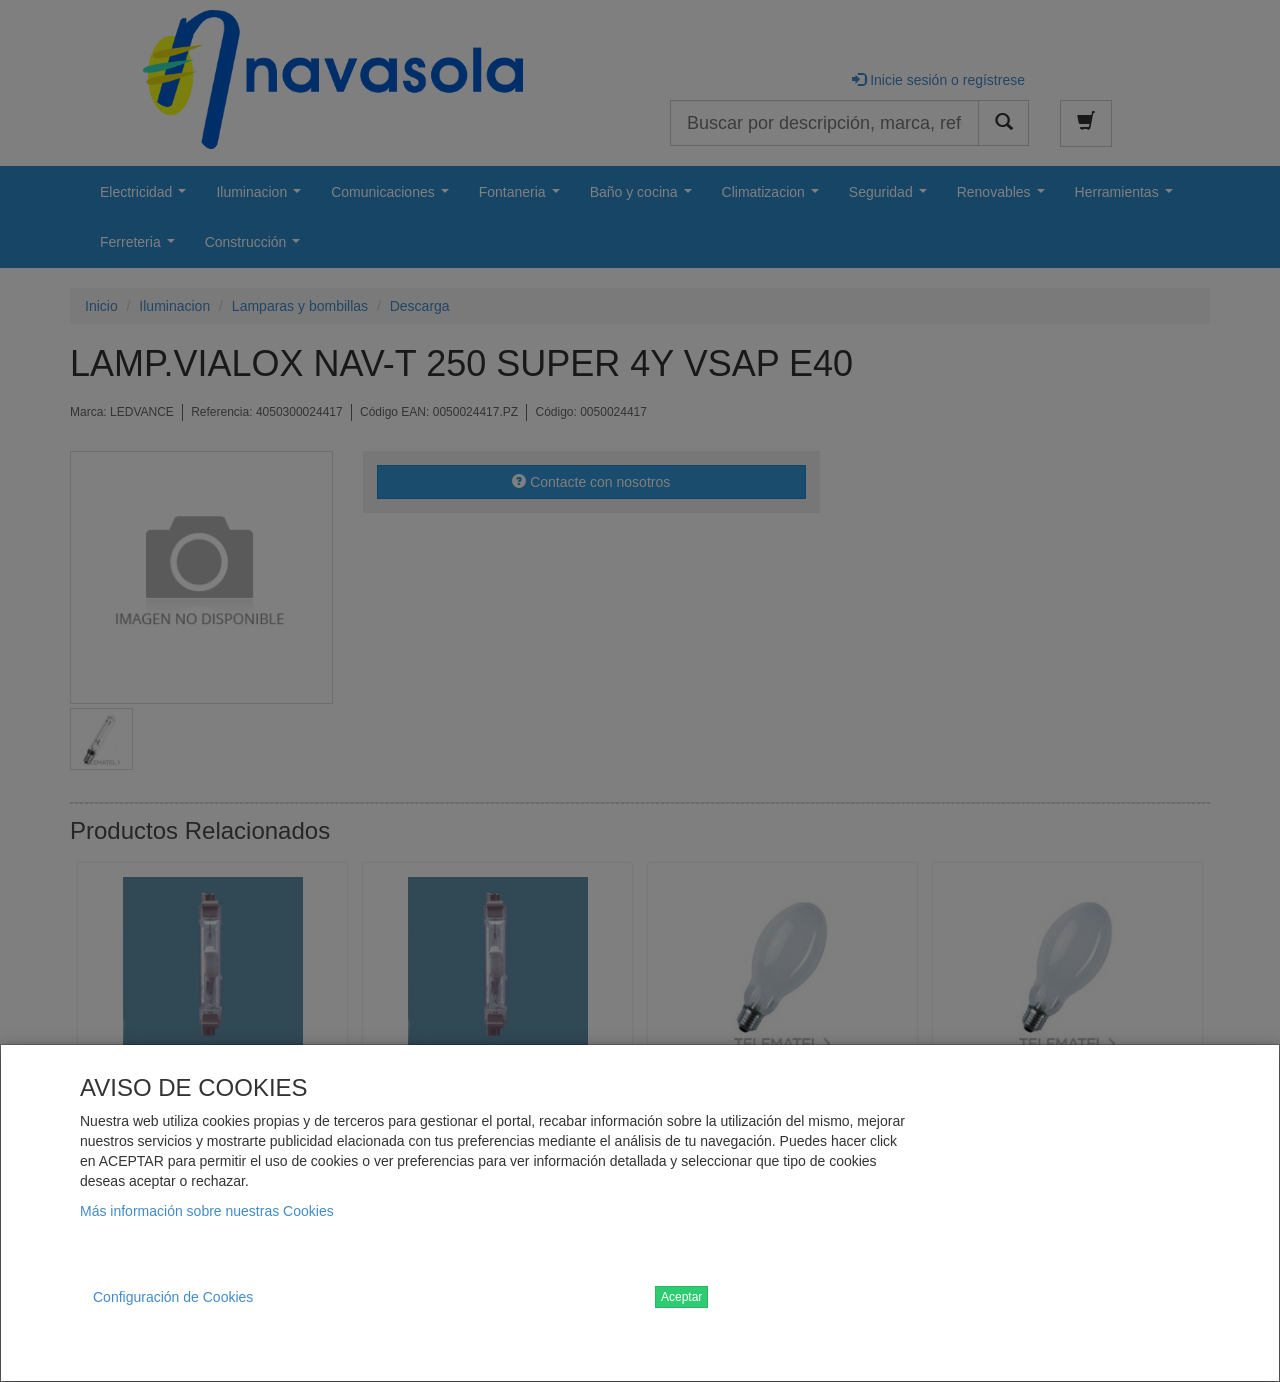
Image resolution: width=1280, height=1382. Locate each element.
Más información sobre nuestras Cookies (207, 1211)
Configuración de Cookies (173, 1297)
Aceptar (681, 1297)
